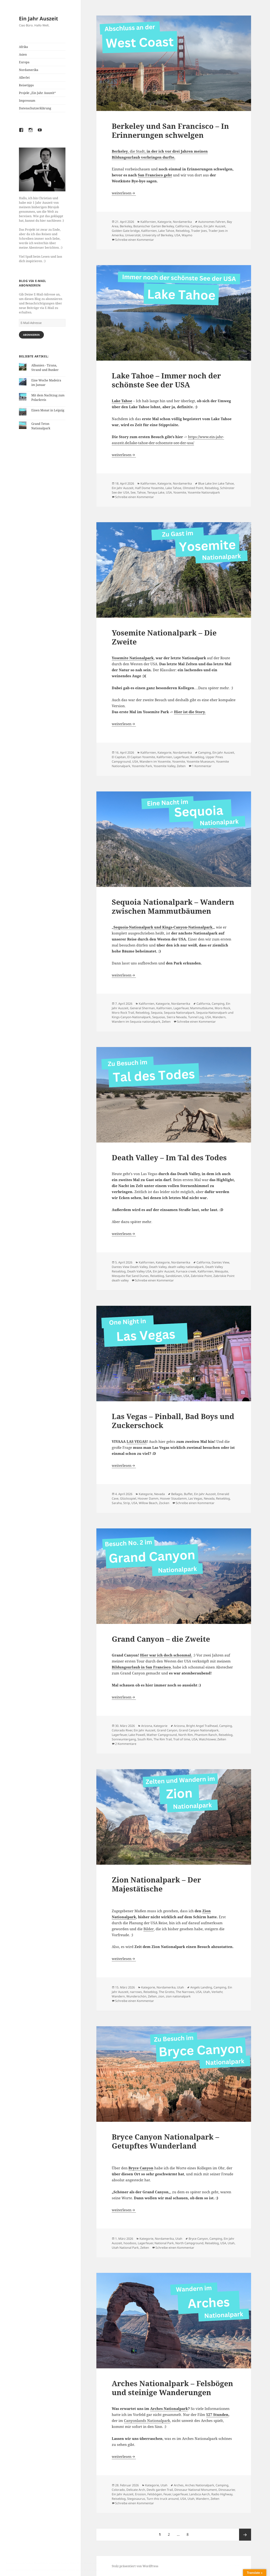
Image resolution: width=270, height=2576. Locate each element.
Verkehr (217, 1992)
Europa (24, 62)
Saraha (117, 1503)
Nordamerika (28, 70)
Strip (126, 1503)
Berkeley (126, 226)
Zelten (181, 766)
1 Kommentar (202, 766)
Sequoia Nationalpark (179, 1013)
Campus (196, 226)
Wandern (219, 1017)
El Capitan (119, 757)
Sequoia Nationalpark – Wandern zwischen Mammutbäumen (173, 906)
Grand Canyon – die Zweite (161, 1639)
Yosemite (179, 492)
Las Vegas (195, 1498)
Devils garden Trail (160, 2490)
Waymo (187, 235)
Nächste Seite (245, 2535)
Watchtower (207, 1739)
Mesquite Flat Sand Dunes (130, 1276)
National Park (164, 2243)
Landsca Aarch (199, 2494)
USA (177, 235)
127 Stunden (217, 2414)
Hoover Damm (148, 1498)
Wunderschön (136, 1996)
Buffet (188, 1494)
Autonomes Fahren (211, 222)
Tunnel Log (196, 1017)
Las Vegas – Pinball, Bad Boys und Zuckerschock (173, 1420)
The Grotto (166, 1992)
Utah (180, 1987)
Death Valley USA (139, 1271)
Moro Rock (222, 1008)
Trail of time (181, 1739)
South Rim (144, 1739)
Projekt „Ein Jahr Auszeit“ (37, 93)
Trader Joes (199, 231)
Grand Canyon (167, 1730)
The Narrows (185, 1992)
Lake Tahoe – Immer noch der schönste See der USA (166, 380)
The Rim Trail (163, 1739)
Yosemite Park (142, 766)
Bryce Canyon (198, 2239)
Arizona (146, 1726)
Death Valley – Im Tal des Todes (169, 1157)
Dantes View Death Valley (130, 1267)
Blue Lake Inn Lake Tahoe (216, 483)
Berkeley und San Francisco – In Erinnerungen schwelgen (170, 130)
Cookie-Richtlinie (102, 2570)
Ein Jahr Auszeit (38, 18)
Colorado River (122, 1730)
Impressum (27, 100)
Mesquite (221, 1271)
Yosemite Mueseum (200, 761)
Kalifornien (148, 222)
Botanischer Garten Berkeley (153, 226)
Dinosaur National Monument (195, 2490)
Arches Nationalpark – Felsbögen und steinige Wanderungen (172, 2387)
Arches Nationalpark (169, 2408)
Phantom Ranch (205, 1735)
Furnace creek (186, 1271)
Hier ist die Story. (190, 711)
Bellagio (176, 1494)
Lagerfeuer (181, 757)
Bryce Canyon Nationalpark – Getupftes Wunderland (165, 2141)
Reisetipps (26, 85)
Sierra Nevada (177, 1017)
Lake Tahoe (166, 231)
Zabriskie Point (201, 1276)
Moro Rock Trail (123, 1013)
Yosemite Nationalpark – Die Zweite (164, 637)
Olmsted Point (193, 488)
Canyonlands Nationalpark (147, 2420)
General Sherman (142, 1008)
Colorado (118, 2490)
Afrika (23, 47)
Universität (133, 235)
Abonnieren (31, 334)
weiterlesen (124, 193)
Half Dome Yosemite (149, 488)
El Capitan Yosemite (141, 757)
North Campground (189, 2243)
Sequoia (156, 1013)
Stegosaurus (136, 2499)
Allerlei (24, 77)
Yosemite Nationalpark (204, 492)
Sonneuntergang (124, 1739)
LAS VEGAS (137, 1441)
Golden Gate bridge (126, 231)
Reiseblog (183, 231)
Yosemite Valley (164, 766)
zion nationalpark (178, 1996)
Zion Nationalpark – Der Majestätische (156, 1884)
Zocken (164, 1503)
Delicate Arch (135, 2490)
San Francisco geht (155, 175)
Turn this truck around (163, 2499)
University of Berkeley (157, 235)
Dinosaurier (226, 2490)
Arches (179, 2485)
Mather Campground (162, 1735)
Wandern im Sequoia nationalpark (136, 1022)
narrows (136, 1992)
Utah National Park (125, 2248)
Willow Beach (148, 1503)
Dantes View (220, 1262)
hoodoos (130, 2243)
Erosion (140, 2494)
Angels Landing (201, 1987)
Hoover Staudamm (173, 1498)
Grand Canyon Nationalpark (199, 1730)
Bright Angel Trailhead (202, 1726)
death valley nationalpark (186, 1267)
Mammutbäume (201, 1008)
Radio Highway (221, 2494)
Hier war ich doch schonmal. (166, 1655)
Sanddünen (174, 1276)
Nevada (159, 1494)
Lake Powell (136, 1735)
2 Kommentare (125, 1744)
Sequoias (158, 1017)
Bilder (148, 1928)
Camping (204, 752)
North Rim (185, 1735)
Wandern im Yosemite (155, 761)
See (133, 492)
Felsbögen (154, 2494)
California (182, 226)
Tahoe (141, 492)
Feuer (167, 2494)
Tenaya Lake (155, 492)
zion (161, 1996)
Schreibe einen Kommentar (134, 240)
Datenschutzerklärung (35, 108)
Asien (23, 54)
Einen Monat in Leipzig (47, 410)
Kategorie (164, 222)
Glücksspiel (128, 1498)
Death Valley (157, 1267)
